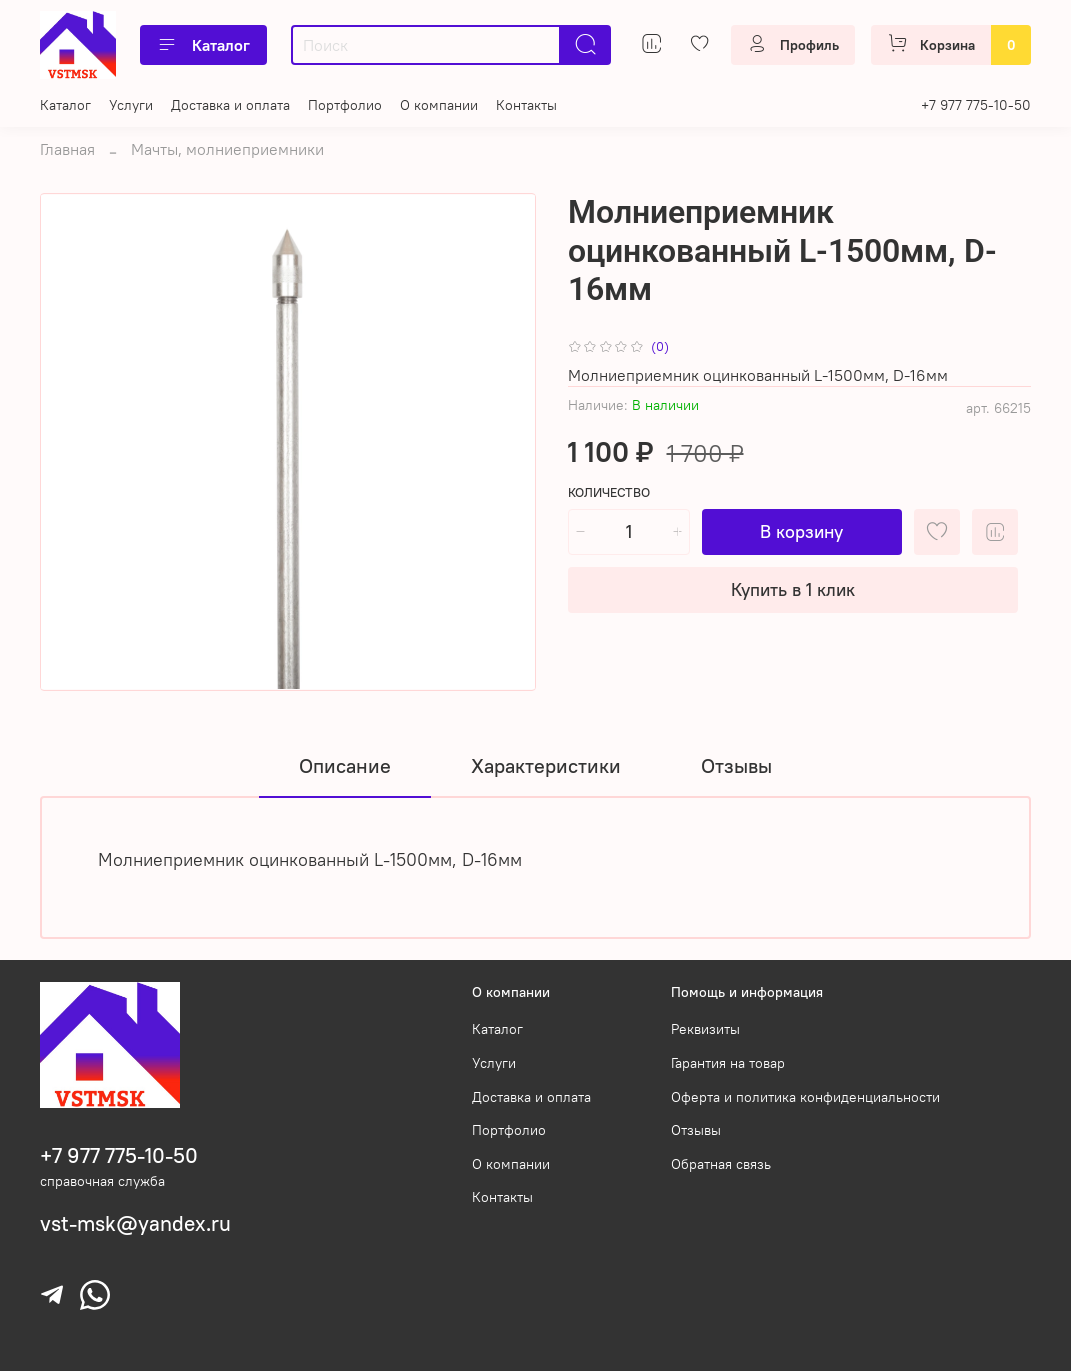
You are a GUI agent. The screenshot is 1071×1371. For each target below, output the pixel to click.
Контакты (526, 105)
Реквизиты (705, 1029)
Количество (609, 492)
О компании (439, 105)
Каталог (203, 45)
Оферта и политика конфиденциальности (805, 1097)
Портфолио (345, 105)
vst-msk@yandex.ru (135, 1223)
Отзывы (696, 1130)
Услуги (131, 105)
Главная (67, 149)
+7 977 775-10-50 (976, 105)
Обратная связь (721, 1164)
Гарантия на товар (728, 1063)
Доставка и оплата (230, 105)
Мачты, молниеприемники (227, 149)
